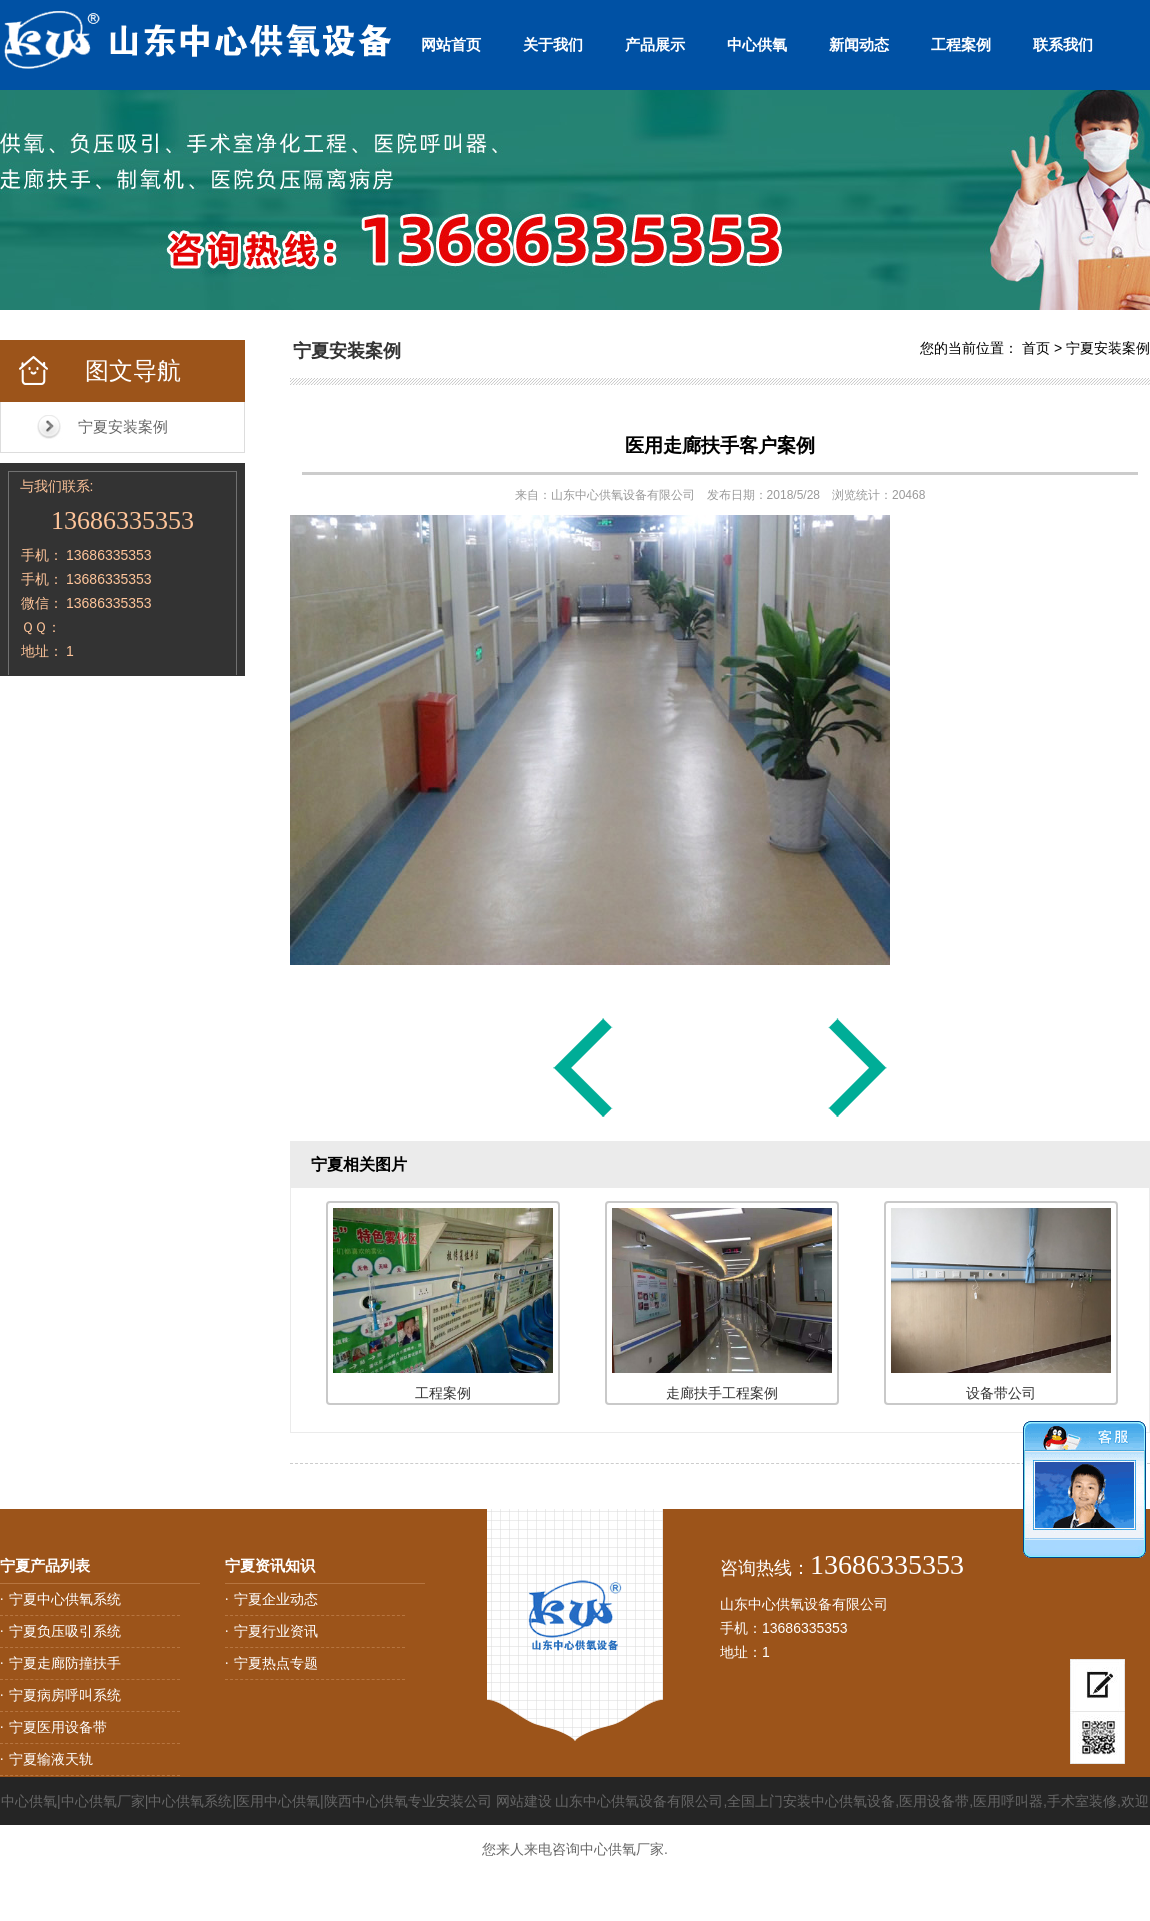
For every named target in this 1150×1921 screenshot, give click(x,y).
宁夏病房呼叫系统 (65, 1695)
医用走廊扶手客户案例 (720, 445)
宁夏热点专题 (276, 1663)
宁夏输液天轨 (51, 1759)
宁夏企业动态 (276, 1599)
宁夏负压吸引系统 (65, 1631)
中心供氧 (757, 44)
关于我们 (553, 44)
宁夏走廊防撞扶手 (65, 1663)
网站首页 (451, 44)
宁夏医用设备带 (58, 1727)
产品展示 (655, 44)
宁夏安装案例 (123, 426)
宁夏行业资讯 (276, 1631)
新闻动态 (859, 44)
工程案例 (961, 44)
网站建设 (524, 1801)
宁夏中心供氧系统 (65, 1599)
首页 (1036, 348)
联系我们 (1063, 44)
